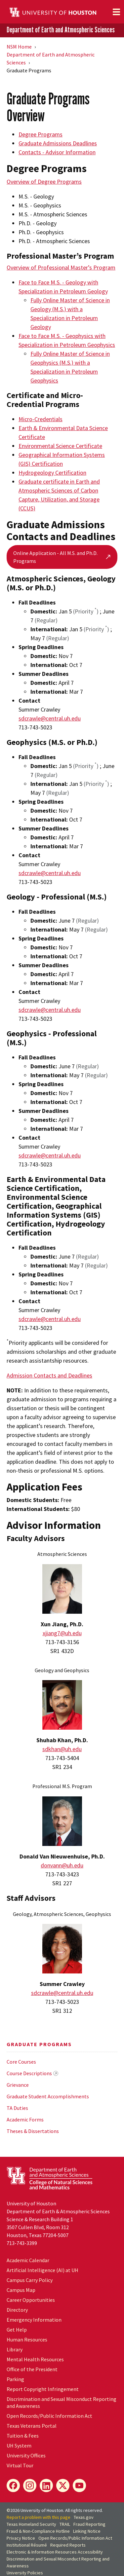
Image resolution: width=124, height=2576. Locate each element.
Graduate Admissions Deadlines (58, 143)
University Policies (25, 2573)
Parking (15, 2379)
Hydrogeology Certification (52, 472)
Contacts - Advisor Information (57, 152)
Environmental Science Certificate (60, 446)
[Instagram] (29, 2485)
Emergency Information (34, 2319)
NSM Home (19, 46)
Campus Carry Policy (30, 2280)
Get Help (17, 2329)
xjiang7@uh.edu (62, 1633)
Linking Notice (87, 2531)
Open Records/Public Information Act (49, 2415)
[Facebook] (13, 2485)
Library (14, 2349)
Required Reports (68, 2545)
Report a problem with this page (38, 2517)
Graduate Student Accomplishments (48, 2096)
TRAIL (65, 2524)
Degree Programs (40, 134)
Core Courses (21, 2061)
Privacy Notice (21, 2538)
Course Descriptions (29, 2073)
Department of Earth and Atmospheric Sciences (61, 29)
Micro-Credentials (40, 419)
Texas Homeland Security (31, 2524)
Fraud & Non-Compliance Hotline (38, 2531)
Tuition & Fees (23, 2435)
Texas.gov (84, 2517)
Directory (17, 2309)
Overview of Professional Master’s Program (61, 267)
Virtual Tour (20, 2465)
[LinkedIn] (46, 2485)
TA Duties (17, 2108)
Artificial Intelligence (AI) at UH (42, 2270)
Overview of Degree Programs (44, 181)
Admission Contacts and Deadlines (49, 1375)
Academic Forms (25, 2119)
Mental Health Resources (35, 2359)
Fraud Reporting (89, 2524)
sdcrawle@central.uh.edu (50, 718)
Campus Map (21, 2290)
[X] (62, 2485)
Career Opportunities (31, 2300)
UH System (19, 2445)
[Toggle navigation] (116, 11)
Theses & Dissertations (33, 2131)
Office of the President (32, 2369)
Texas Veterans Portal (32, 2425)
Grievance (18, 2084)
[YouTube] (79, 2485)
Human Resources (27, 2339)
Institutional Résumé (27, 2545)
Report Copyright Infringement (43, 2389)
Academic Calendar (28, 2260)
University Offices (26, 2455)
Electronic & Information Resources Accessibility (55, 2552)
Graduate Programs (39, 2044)
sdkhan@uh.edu (62, 1749)
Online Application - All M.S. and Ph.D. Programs (62, 557)
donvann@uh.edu (62, 1865)
